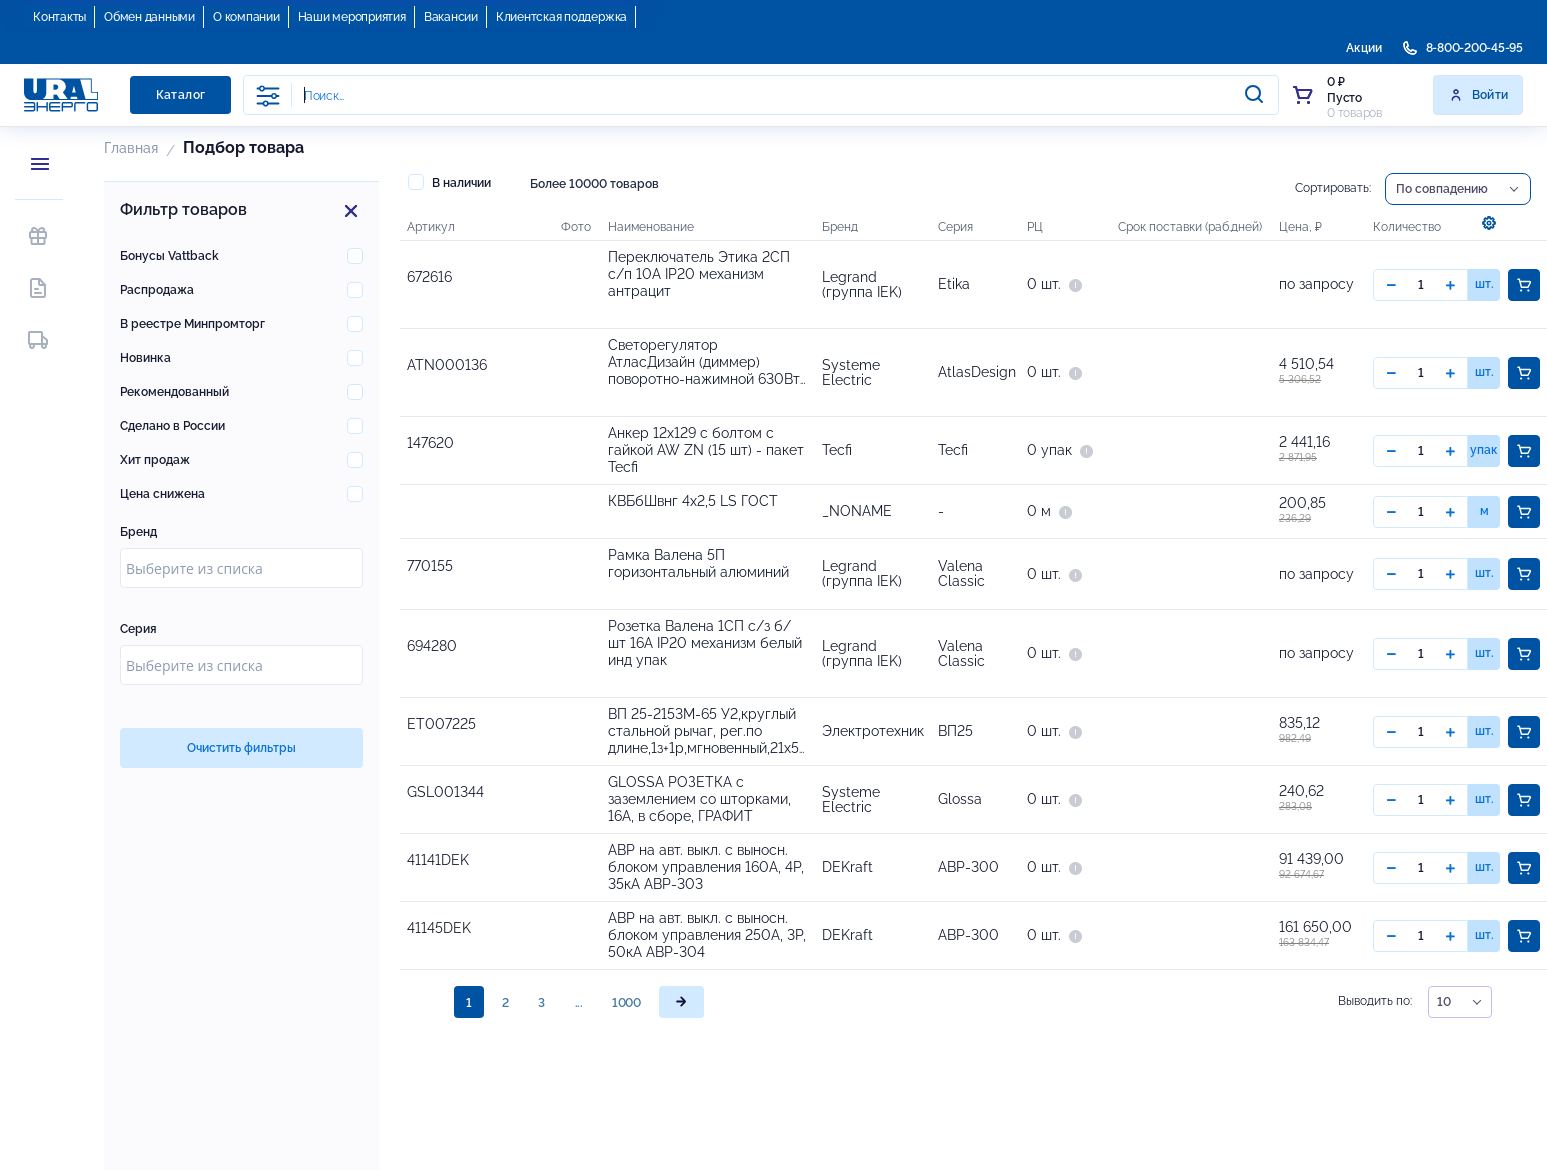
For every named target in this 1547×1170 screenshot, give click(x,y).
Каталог (181, 95)
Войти (1478, 95)
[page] (681, 1022)
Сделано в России (172, 426)
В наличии (449, 182)
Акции (1364, 48)
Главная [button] (131, 148)
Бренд (138, 532)
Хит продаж (155, 460)
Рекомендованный (174, 392)
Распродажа (157, 290)
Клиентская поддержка (561, 17)
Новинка (145, 358)
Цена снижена (162, 494)
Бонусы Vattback (169, 256)
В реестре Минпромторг (192, 324)
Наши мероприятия (352, 17)
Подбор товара (243, 147)
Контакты (59, 17)
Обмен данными (149, 17)
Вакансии (451, 17)
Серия (138, 629)
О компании (246, 17)
